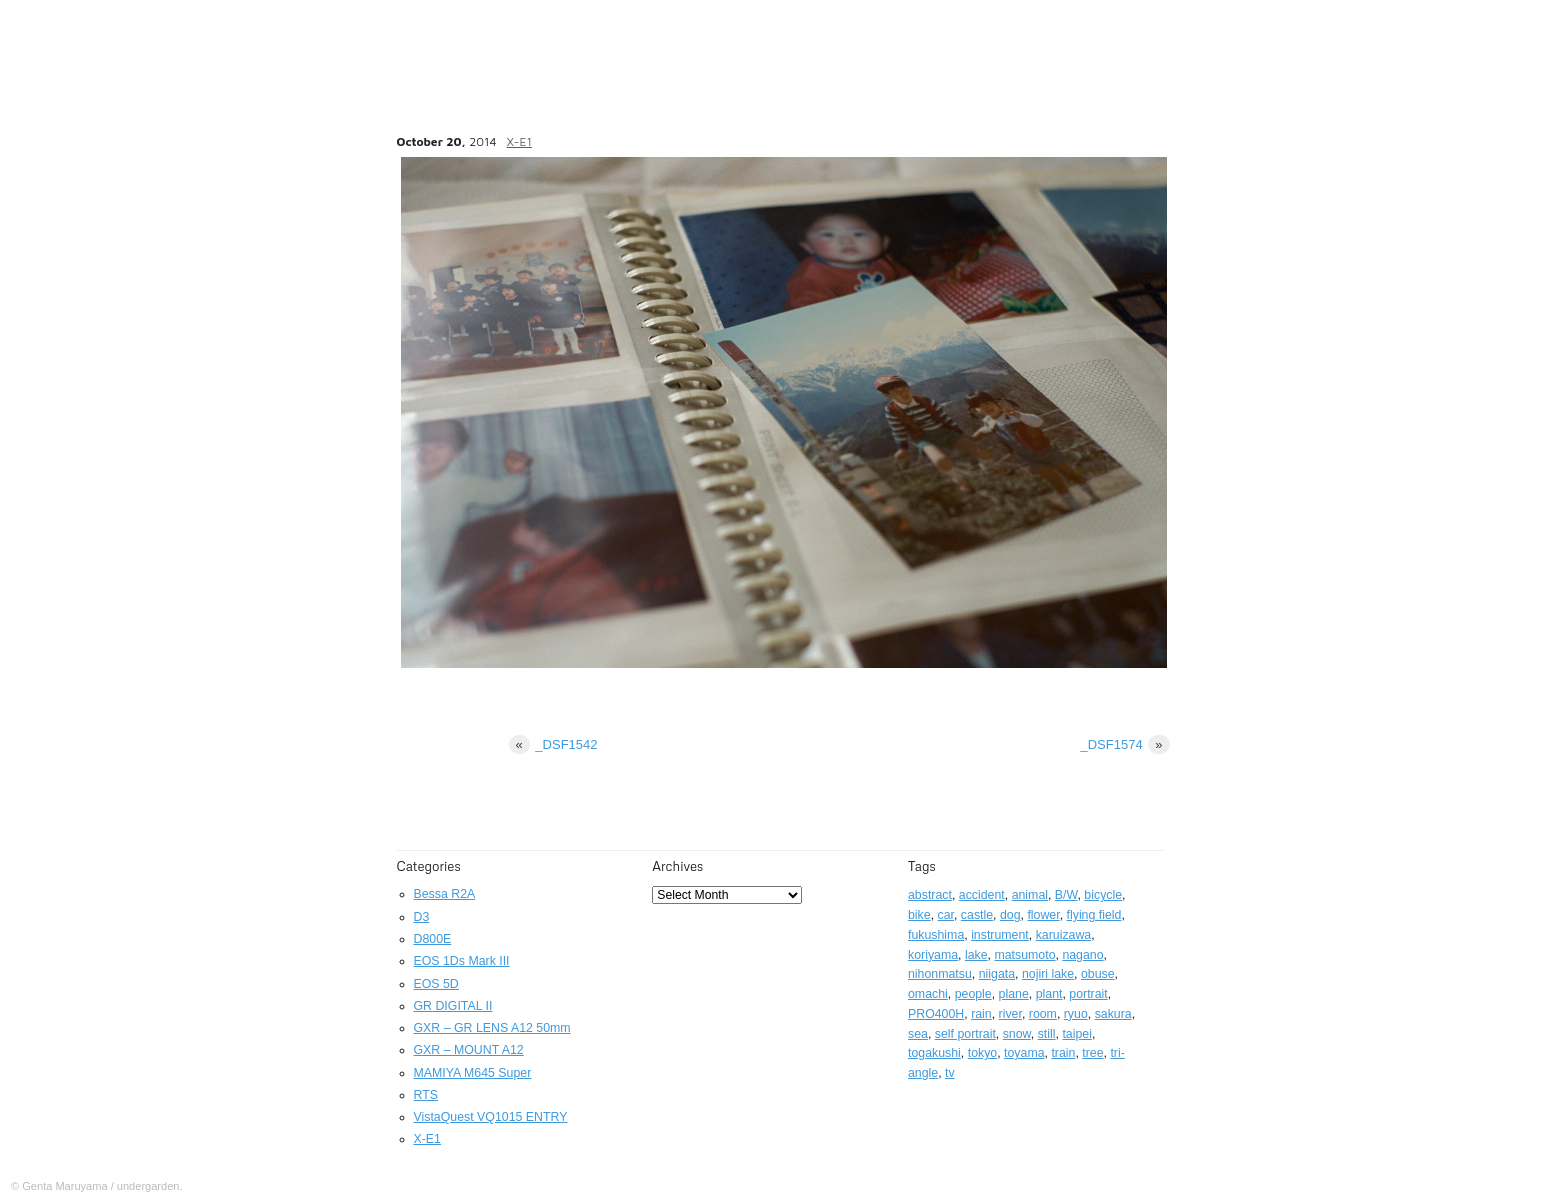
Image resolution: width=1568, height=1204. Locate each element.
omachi (928, 994)
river (1010, 1014)
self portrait (965, 1034)
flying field (1094, 915)
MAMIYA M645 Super (473, 1073)
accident (982, 895)
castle (977, 915)
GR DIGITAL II (453, 1006)
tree (1092, 1053)
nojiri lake (1048, 974)
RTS (426, 1095)
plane (1014, 994)
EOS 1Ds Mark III (462, 961)
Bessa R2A (445, 894)
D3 (422, 917)
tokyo (983, 1053)
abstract (930, 895)
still (1047, 1034)
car (946, 915)
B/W (1066, 895)
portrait (1088, 994)
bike (919, 915)
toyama (1024, 1053)
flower (1043, 915)
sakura (1113, 1014)
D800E (433, 939)
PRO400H (936, 1014)
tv (950, 1073)
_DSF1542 (553, 744)
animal (1030, 895)
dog (1010, 915)
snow (1017, 1034)
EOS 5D (436, 984)
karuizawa (1064, 935)
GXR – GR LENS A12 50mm (492, 1028)
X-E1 (519, 141)
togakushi (934, 1053)
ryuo (1076, 1014)
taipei (1077, 1034)
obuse (1098, 974)
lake (976, 955)
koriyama (933, 955)
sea (918, 1034)
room (1043, 1014)
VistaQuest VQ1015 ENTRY (491, 1117)
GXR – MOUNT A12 (469, 1050)
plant (1049, 994)
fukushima (936, 935)
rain (981, 1014)
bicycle (1103, 895)
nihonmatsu (940, 974)
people (973, 994)
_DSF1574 (1125, 744)
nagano (1082, 955)
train (1063, 1053)
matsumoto (1024, 955)
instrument (1000, 935)
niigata (997, 974)
